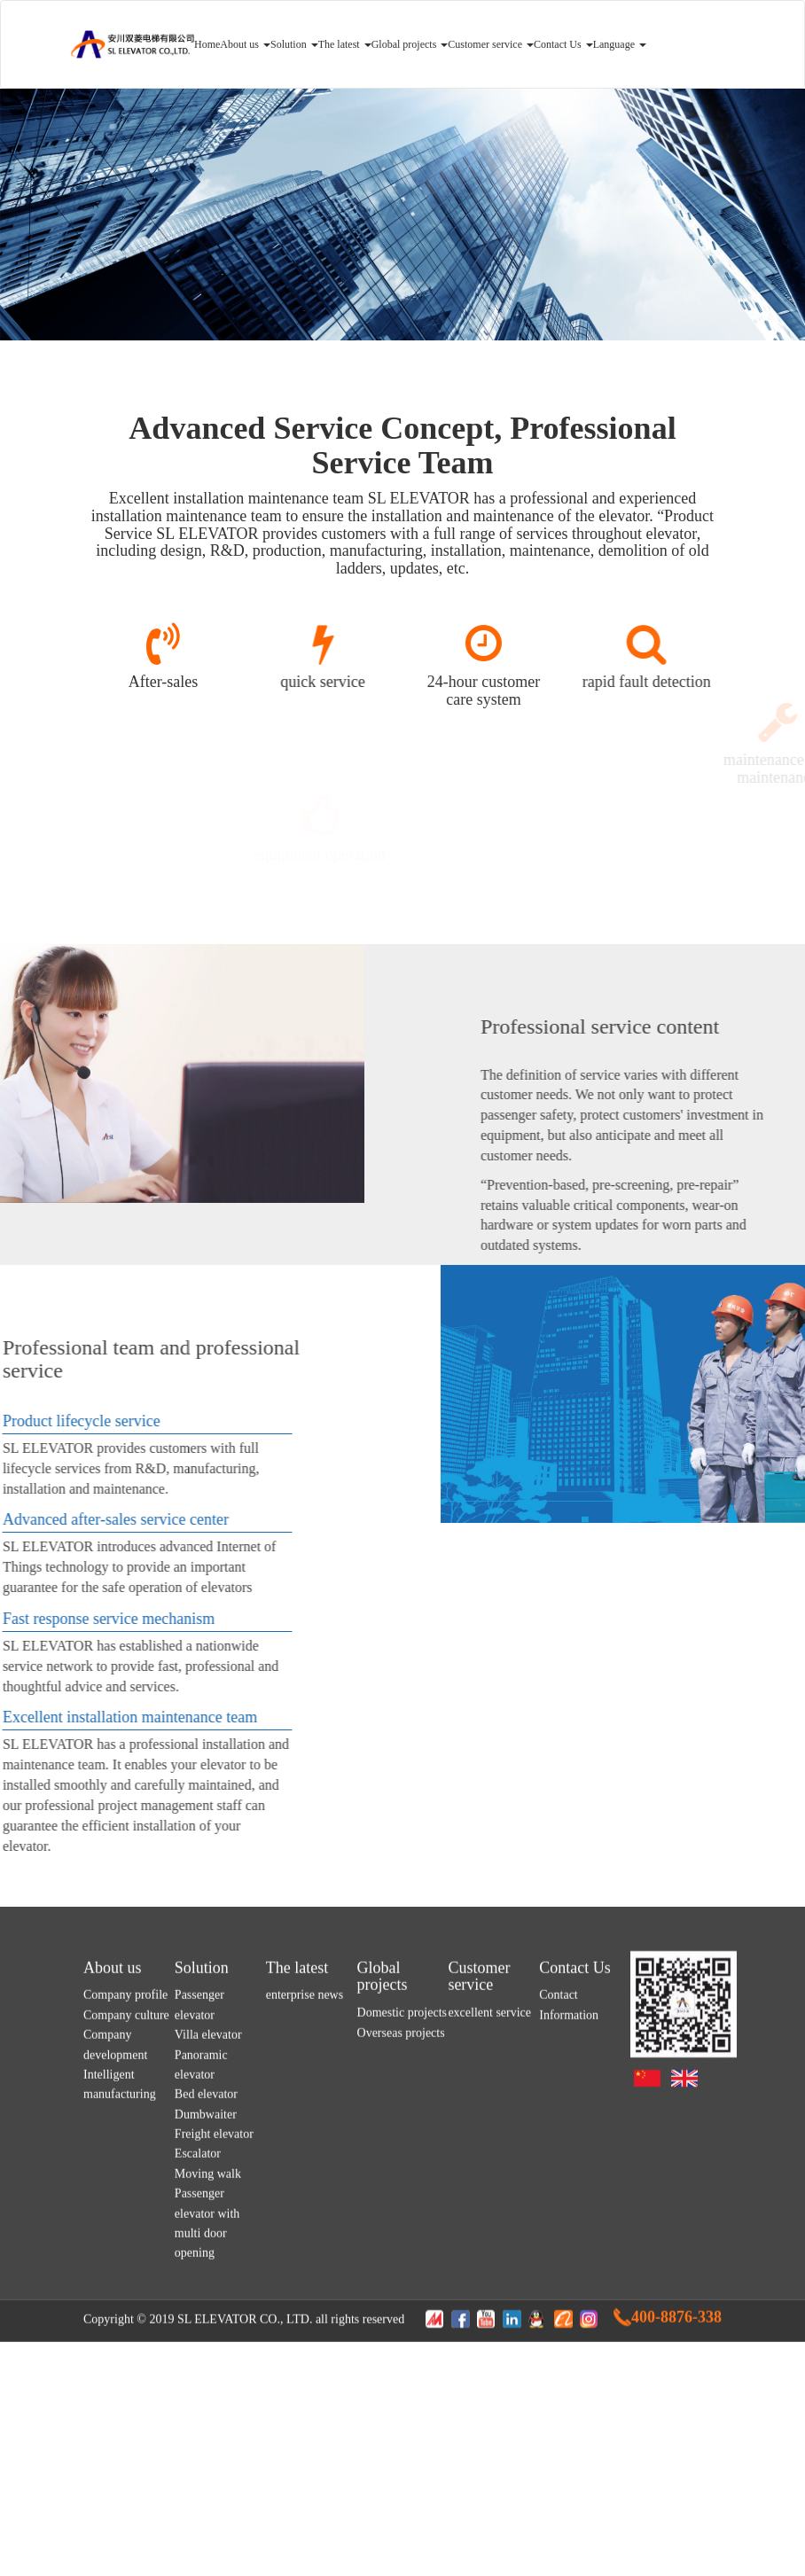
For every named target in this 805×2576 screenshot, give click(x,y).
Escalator (198, 2403)
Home (207, 44)
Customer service (491, 44)
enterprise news (304, 2245)
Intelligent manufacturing (119, 2333)
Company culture (126, 2264)
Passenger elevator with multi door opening (207, 2473)
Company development (115, 2294)
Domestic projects (402, 2262)
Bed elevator (206, 2344)
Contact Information (568, 2254)
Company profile (125, 2245)
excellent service (489, 2262)
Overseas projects (401, 2282)
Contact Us (563, 44)
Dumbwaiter (206, 2363)
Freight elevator (214, 2384)
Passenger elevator (199, 2254)
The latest (344, 44)
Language (619, 44)
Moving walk (208, 2423)
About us (245, 44)
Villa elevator (208, 2284)
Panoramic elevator (201, 2314)
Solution (294, 44)
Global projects (410, 44)
